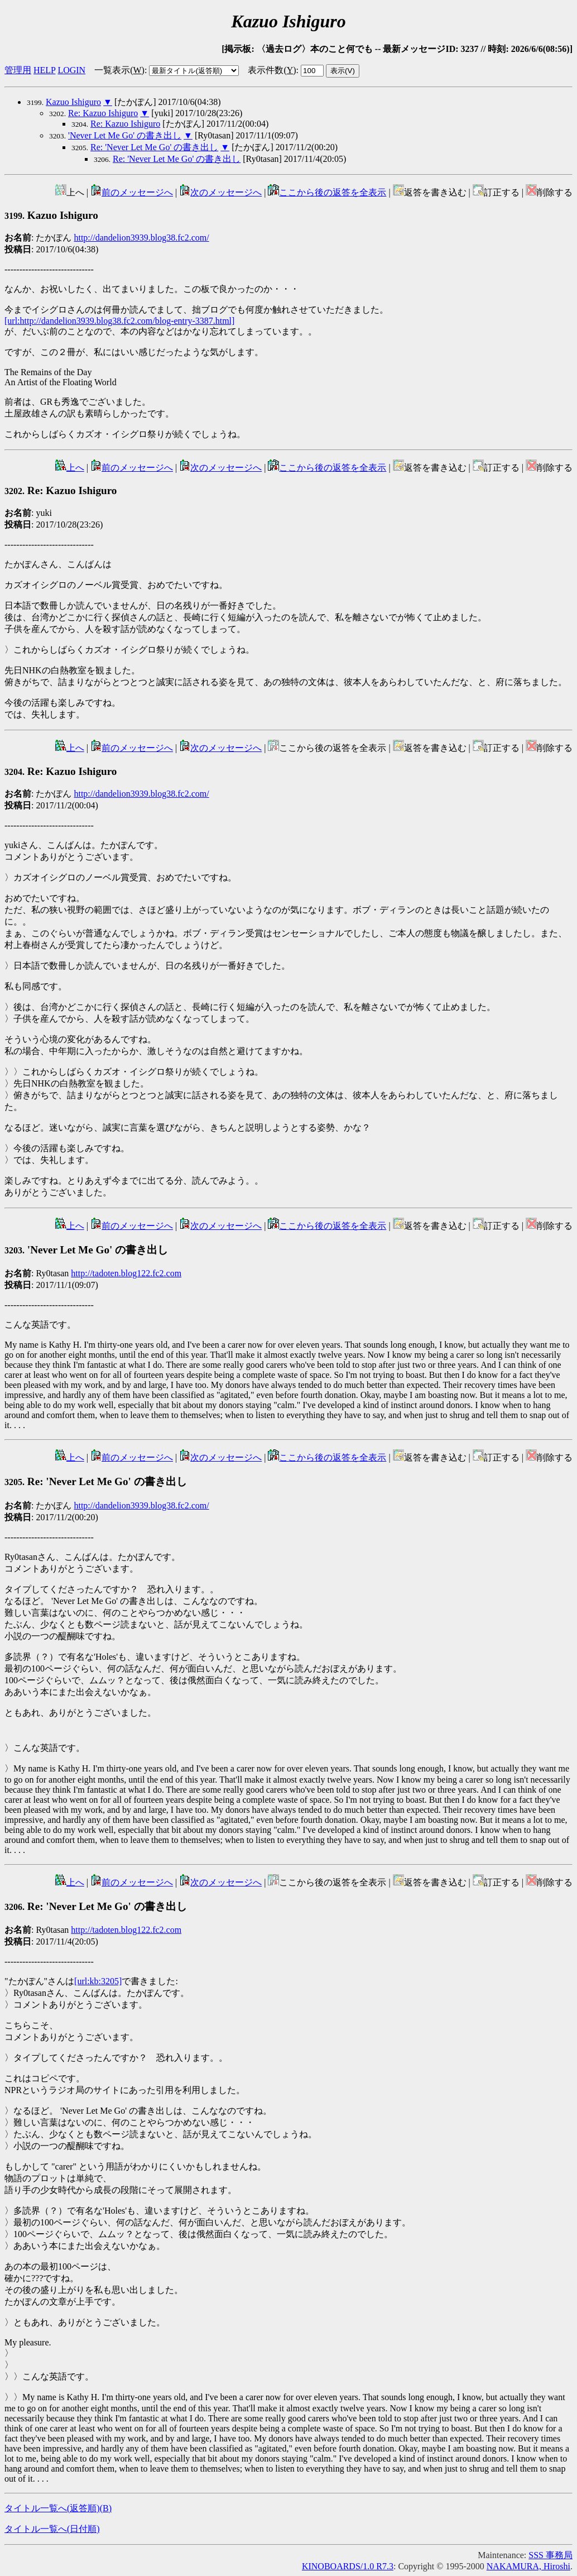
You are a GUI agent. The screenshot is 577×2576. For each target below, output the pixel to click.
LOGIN (71, 70)
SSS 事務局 (550, 2555)
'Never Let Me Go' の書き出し (124, 135)
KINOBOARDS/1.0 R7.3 (347, 2566)
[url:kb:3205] (98, 1981)
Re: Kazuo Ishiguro (103, 113)
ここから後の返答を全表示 (327, 192)
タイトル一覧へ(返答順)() (58, 2508)
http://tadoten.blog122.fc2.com (126, 1273)
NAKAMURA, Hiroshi (528, 2566)
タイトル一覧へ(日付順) (52, 2529)
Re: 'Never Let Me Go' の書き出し (154, 147)
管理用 (17, 70)
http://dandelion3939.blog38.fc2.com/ (141, 237)
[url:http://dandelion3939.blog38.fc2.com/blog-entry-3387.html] (119, 320)
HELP (44, 70)
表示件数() (272, 70)
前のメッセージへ (131, 192)
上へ (69, 467)
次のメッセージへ (220, 192)
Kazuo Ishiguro (73, 102)
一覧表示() (119, 70)
